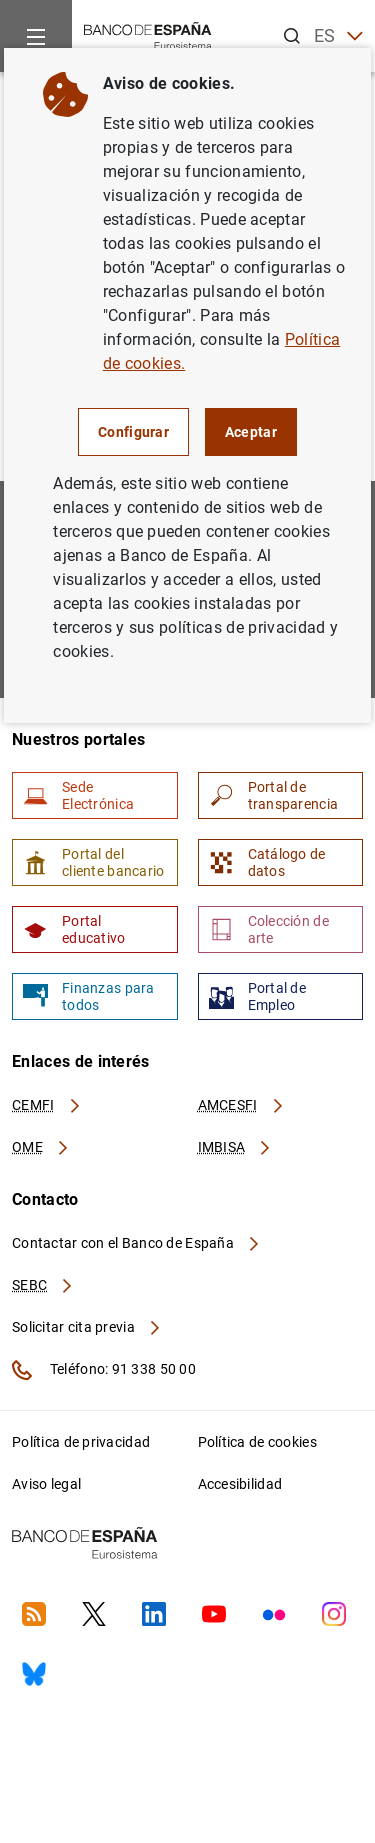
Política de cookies (257, 1442)
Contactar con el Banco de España (137, 1243)
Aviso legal (46, 1484)
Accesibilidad (240, 1484)
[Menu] (36, 36)
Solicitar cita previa (87, 1327)
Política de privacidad (81, 1442)
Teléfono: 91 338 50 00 (104, 1370)
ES (338, 36)
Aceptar (251, 432)
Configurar (133, 432)
